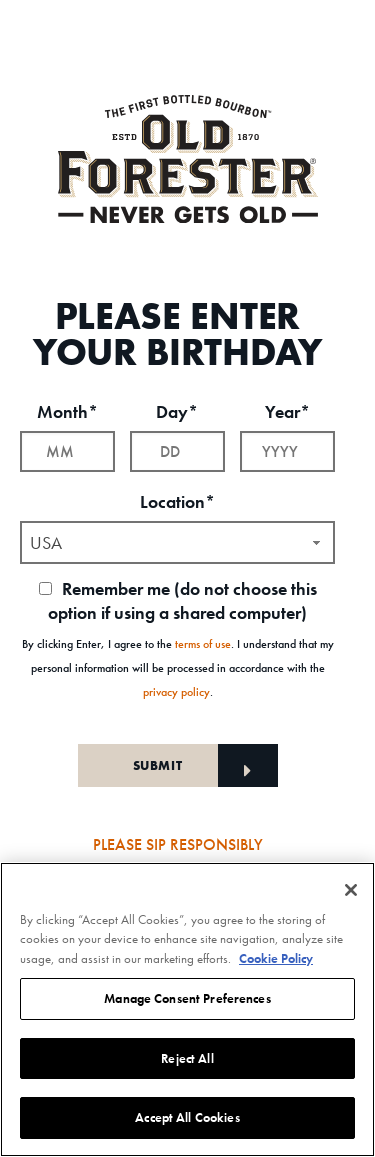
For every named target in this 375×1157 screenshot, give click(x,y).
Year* (287, 411)
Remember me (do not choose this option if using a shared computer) (178, 600)
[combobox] (177, 542)
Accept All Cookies (187, 1117)
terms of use (203, 644)
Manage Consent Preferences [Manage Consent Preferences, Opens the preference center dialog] (187, 998)
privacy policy (176, 692)
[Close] (351, 890)
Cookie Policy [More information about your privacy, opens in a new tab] (276, 958)
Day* (177, 411)
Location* (177, 501)
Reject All (187, 1058)
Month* (67, 411)
